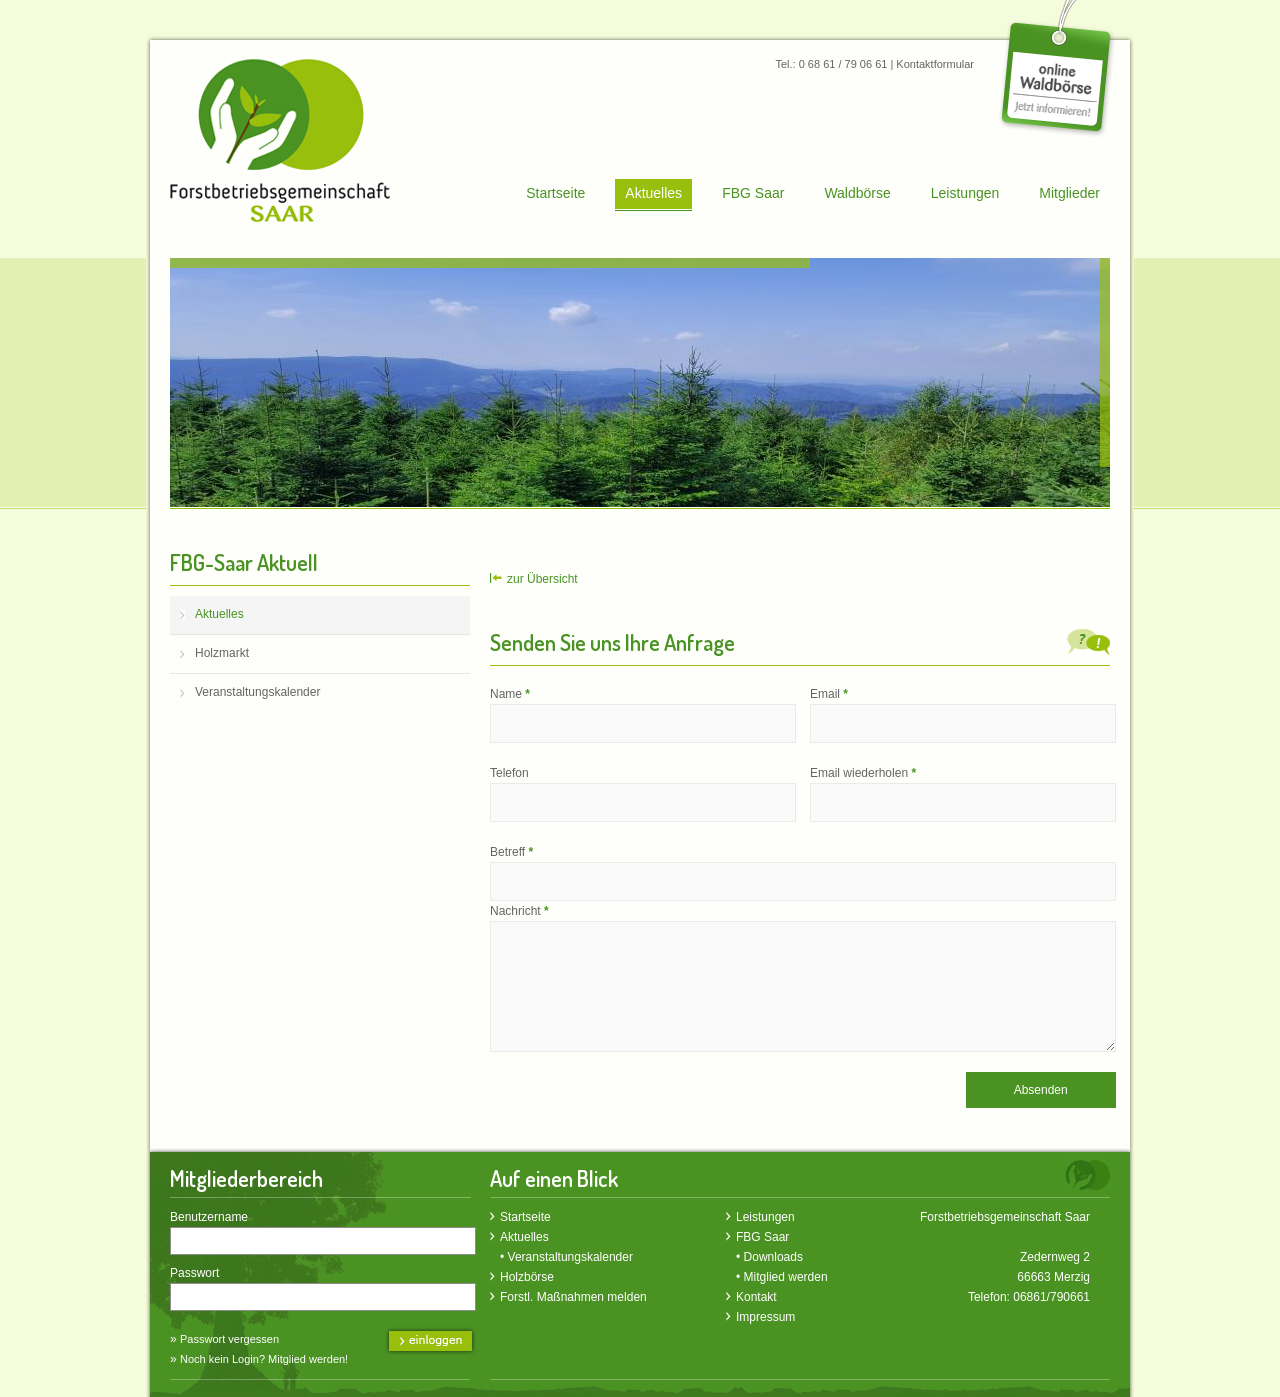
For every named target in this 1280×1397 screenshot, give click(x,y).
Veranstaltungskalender (257, 692)
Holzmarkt (222, 653)
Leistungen (965, 193)
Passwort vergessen (229, 1339)
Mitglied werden (786, 1277)
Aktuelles (653, 193)
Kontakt (756, 1297)
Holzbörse (527, 1277)
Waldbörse (857, 193)
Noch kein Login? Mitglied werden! (264, 1359)
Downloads (773, 1257)
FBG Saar (753, 193)
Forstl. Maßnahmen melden (573, 1297)
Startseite (555, 193)
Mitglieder (1069, 193)
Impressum (765, 1317)
